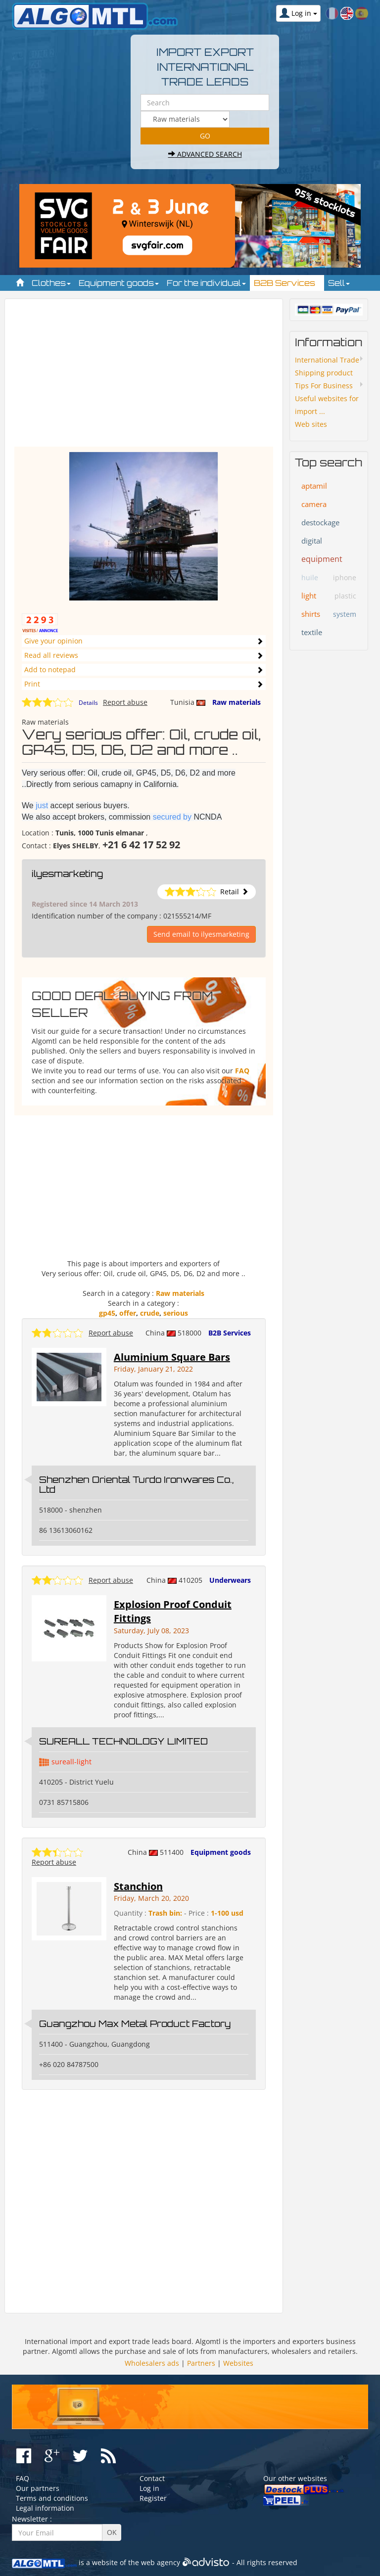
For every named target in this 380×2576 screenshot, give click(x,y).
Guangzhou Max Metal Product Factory (135, 2023)
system (344, 614)
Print (32, 684)
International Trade (327, 360)
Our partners (37, 2488)
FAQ (242, 1070)
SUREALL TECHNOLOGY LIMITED (123, 1741)
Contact (152, 2478)
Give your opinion (53, 640)
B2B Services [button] (287, 283)
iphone (344, 577)
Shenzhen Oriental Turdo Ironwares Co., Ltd (136, 1484)
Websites (238, 2363)
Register (153, 2498)
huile (309, 577)
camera (314, 504)
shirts (310, 614)
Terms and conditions (52, 2498)
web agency (160, 2562)
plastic (345, 595)
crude (149, 1313)
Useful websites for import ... (327, 405)
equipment (321, 558)
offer (127, 1313)
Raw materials (236, 702)
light (308, 595)
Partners (201, 2363)
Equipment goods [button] (119, 283)
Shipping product (324, 372)
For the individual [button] (206, 283)
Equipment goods (220, 1852)
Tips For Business (324, 385)
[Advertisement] (143, 377)
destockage (320, 522)
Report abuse (125, 702)
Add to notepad (50, 669)
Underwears (230, 1580)
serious (175, 1313)
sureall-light (71, 1761)
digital (311, 541)
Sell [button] (339, 283)
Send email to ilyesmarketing (201, 934)
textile (311, 632)
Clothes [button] (51, 283)
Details (88, 702)
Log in (149, 2488)
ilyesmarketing (67, 873)
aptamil (314, 486)
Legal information (45, 2508)
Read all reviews (51, 655)
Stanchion (138, 1886)
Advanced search (205, 154)
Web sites (311, 424)
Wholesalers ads (152, 2363)
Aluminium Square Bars (172, 1357)
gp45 (107, 1313)
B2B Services (229, 1332)
